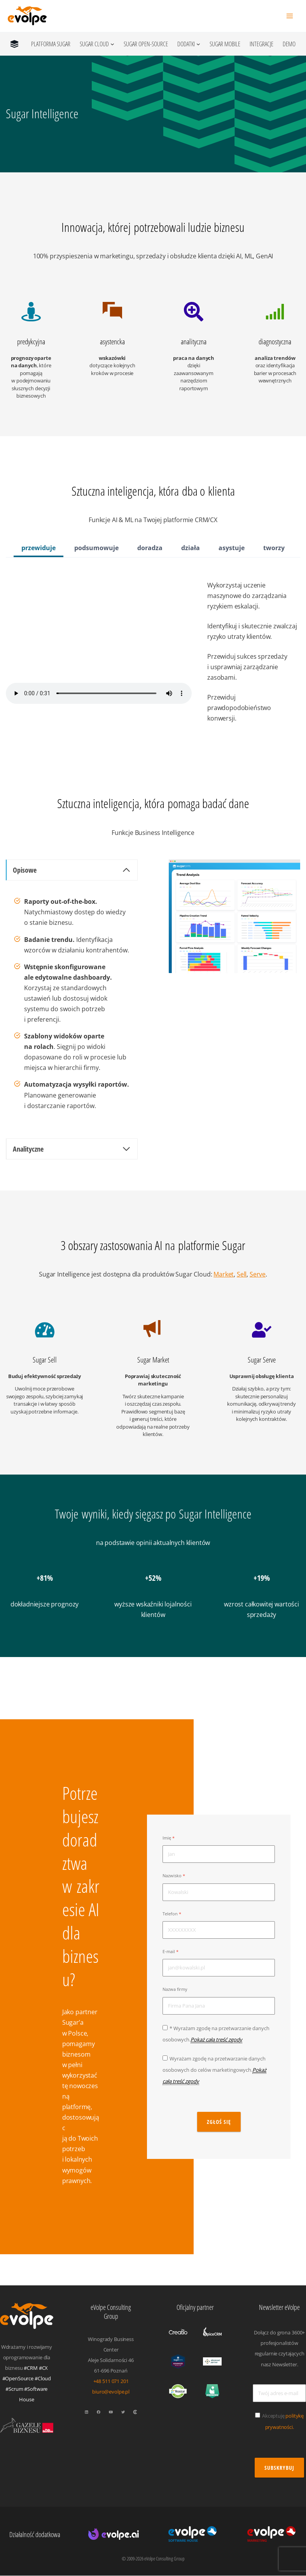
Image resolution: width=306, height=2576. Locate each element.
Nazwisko (172, 1876)
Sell (242, 1274)
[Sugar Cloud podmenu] (112, 44)
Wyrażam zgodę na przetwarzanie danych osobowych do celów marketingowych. (214, 2070)
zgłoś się (219, 2121)
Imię (167, 1838)
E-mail (169, 1951)
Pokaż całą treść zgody (216, 2039)
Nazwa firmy (175, 1989)
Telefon (170, 1914)
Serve (258, 1274)
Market (223, 1274)
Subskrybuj (279, 2467)
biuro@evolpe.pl (110, 2391)
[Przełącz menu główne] (289, 16)
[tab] (38, 548)
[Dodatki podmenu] (198, 44)
